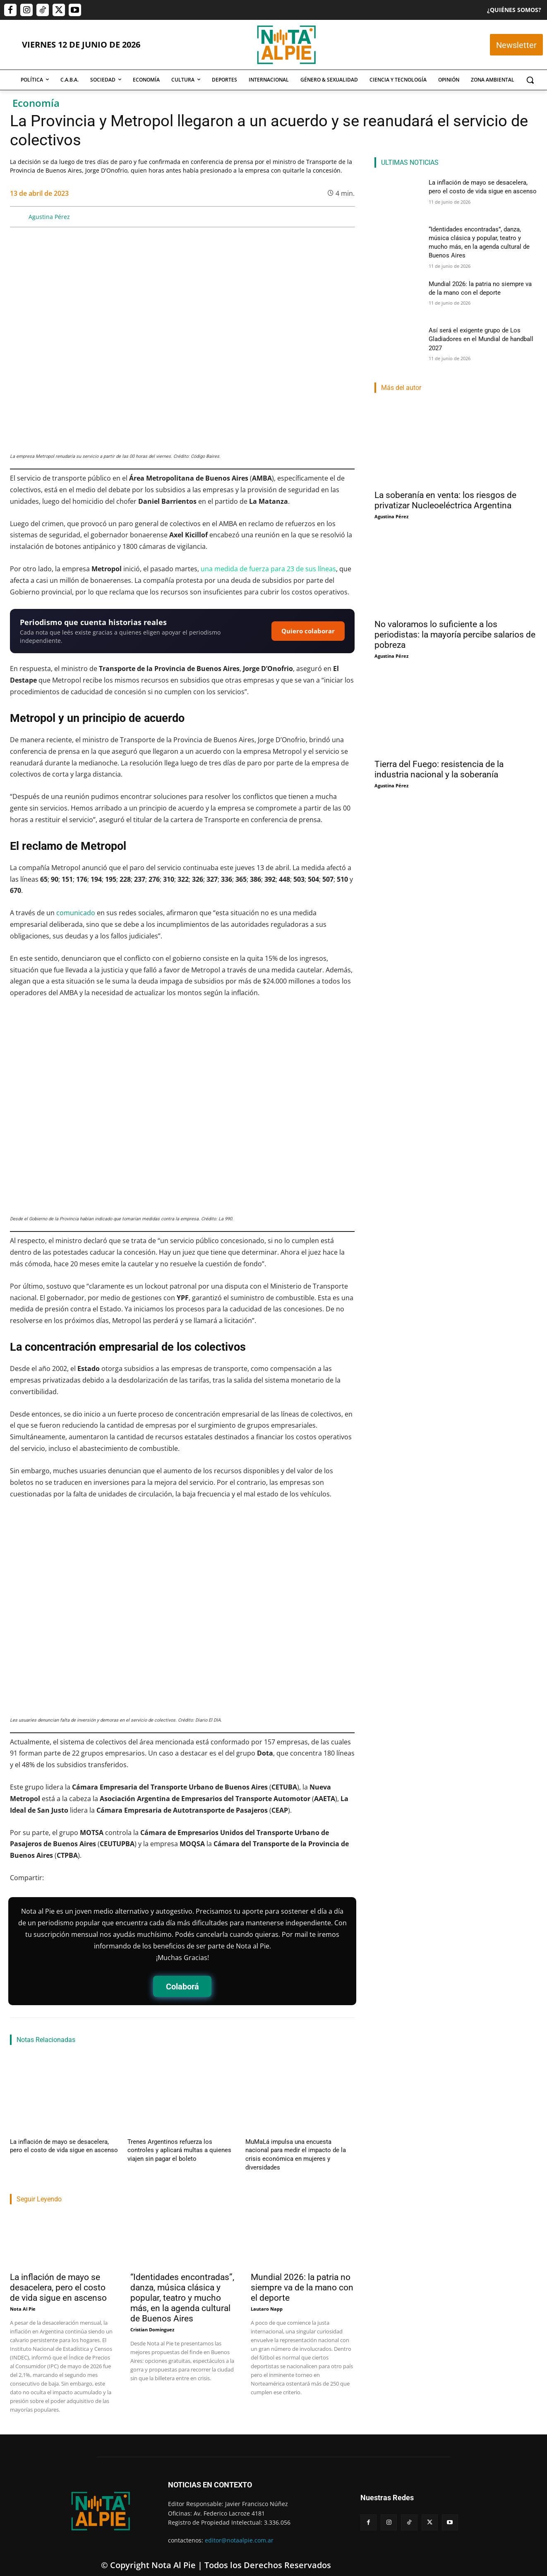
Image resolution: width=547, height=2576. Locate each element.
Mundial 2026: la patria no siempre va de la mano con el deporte (302, 2278)
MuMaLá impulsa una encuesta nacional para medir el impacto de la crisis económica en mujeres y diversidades (298, 2150)
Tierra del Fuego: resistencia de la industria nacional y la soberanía (439, 761)
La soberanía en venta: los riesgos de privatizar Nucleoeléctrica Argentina (445, 492)
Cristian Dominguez (152, 2320)
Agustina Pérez (49, 217)
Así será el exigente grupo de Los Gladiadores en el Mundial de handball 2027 (477, 330)
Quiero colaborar (308, 631)
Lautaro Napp (267, 2299)
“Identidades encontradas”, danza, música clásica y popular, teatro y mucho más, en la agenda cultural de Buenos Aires (182, 2288)
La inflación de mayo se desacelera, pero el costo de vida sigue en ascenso (58, 2278)
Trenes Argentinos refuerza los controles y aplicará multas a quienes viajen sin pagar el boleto (178, 2150)
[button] (530, 80)
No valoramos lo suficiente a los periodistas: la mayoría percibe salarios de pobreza (454, 626)
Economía (36, 103)
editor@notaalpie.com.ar (239, 2530)
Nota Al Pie (23, 2299)
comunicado (75, 912)
